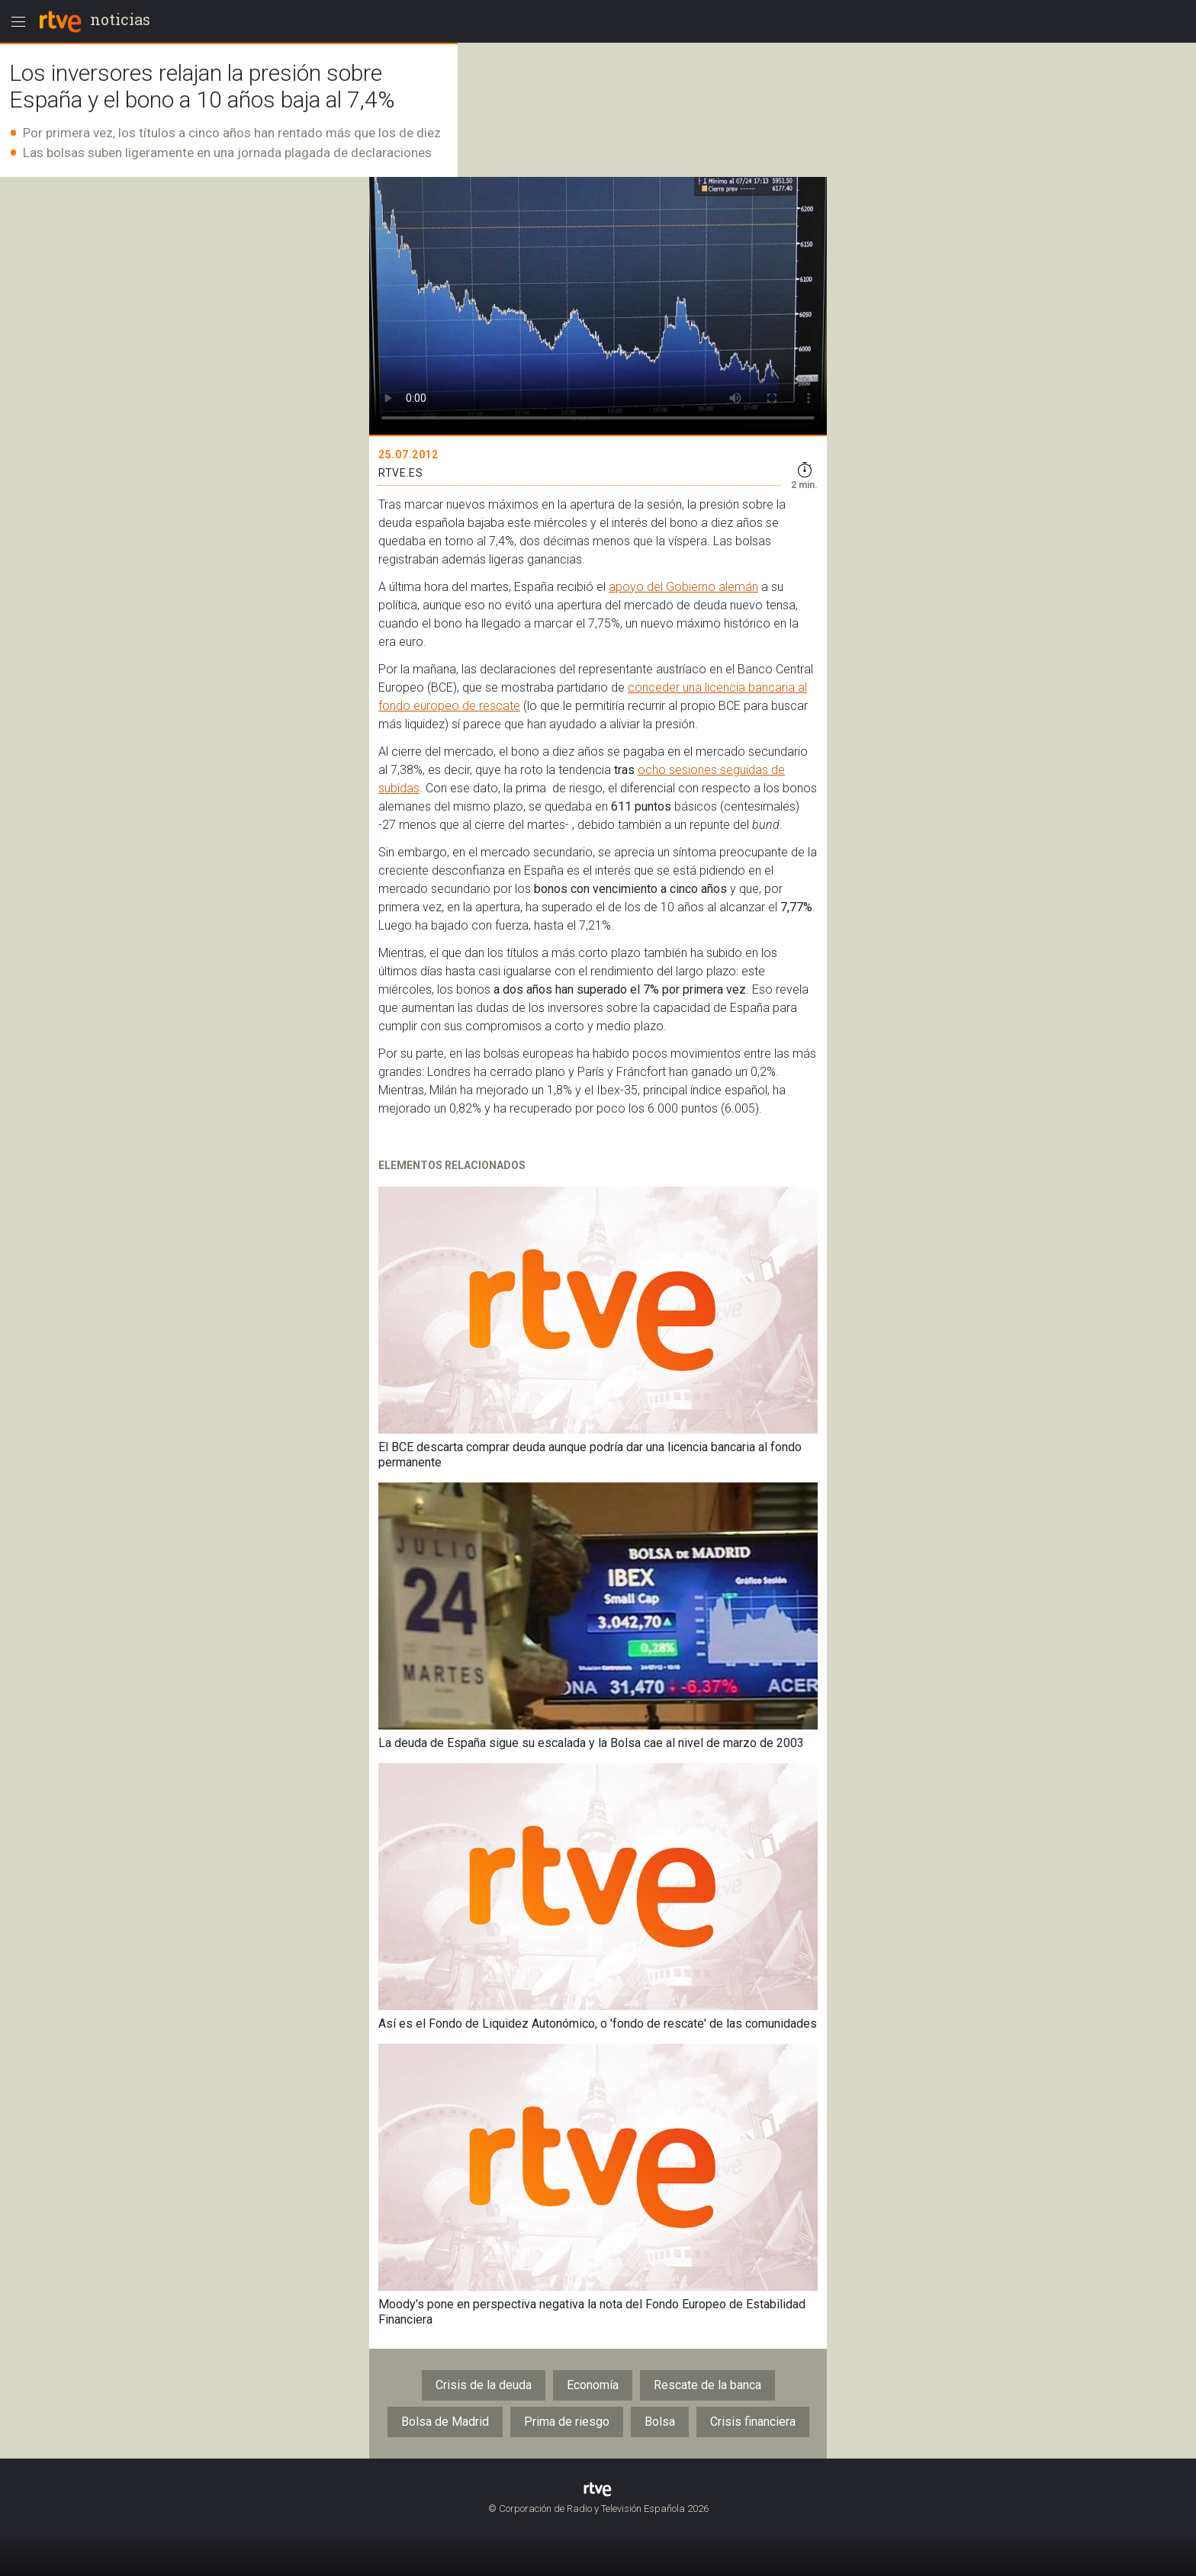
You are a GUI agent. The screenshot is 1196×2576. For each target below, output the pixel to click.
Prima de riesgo (566, 2421)
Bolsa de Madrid (445, 2421)
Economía (593, 2385)
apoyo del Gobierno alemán (683, 587)
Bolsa (660, 2421)
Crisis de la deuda (484, 2385)
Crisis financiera (753, 2421)
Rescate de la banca (707, 2385)
